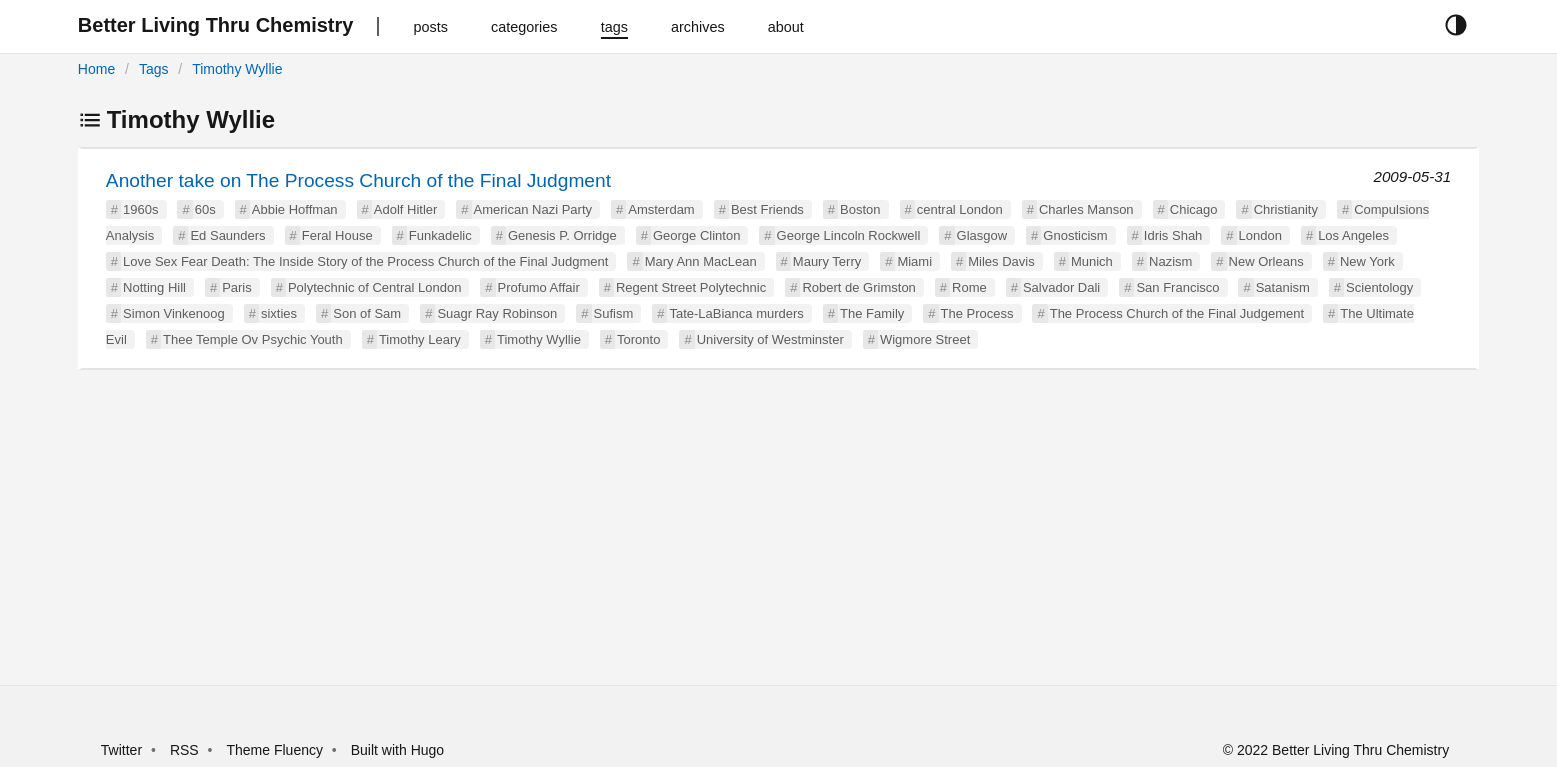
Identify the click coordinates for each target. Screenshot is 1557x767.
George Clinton (696, 235)
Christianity (1286, 209)
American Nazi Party (533, 209)
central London (960, 209)
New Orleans (1266, 261)
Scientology (1379, 287)
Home (96, 69)
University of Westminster (770, 339)
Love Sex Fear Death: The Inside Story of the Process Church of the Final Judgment (365, 261)
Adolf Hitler (406, 209)
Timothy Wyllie (237, 69)
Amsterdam (661, 209)
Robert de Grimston (858, 287)
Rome (969, 287)
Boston (860, 209)
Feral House (337, 235)
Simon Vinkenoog (174, 313)
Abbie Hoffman (295, 209)
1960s (140, 209)
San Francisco (1177, 287)
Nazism (1170, 261)
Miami (914, 261)
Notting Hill (154, 287)
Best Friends (767, 209)
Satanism (1283, 287)
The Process (977, 313)
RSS (184, 750)
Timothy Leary (420, 339)
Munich (1092, 261)
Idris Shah (1173, 235)
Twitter (121, 750)
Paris (237, 287)
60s (205, 209)
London (1260, 235)
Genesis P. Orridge (562, 235)
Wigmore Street (925, 339)
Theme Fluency (276, 750)
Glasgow (982, 235)
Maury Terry (827, 261)
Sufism (614, 313)
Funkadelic (440, 235)
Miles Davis (1001, 261)
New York (1367, 261)
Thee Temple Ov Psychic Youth (253, 339)
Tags (154, 69)
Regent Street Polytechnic (691, 287)
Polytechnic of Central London (374, 287)
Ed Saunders (227, 235)
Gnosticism (1075, 235)
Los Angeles (1353, 235)
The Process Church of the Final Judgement (1177, 313)
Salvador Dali (1061, 287)
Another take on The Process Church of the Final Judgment (358, 180)
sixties (279, 313)
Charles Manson (1086, 209)
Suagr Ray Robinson (497, 313)
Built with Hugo (397, 750)
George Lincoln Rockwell (849, 235)
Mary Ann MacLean (701, 261)
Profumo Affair (539, 287)
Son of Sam (367, 313)
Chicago (1194, 209)
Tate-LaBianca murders (736, 313)
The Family (872, 313)
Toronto (638, 339)
